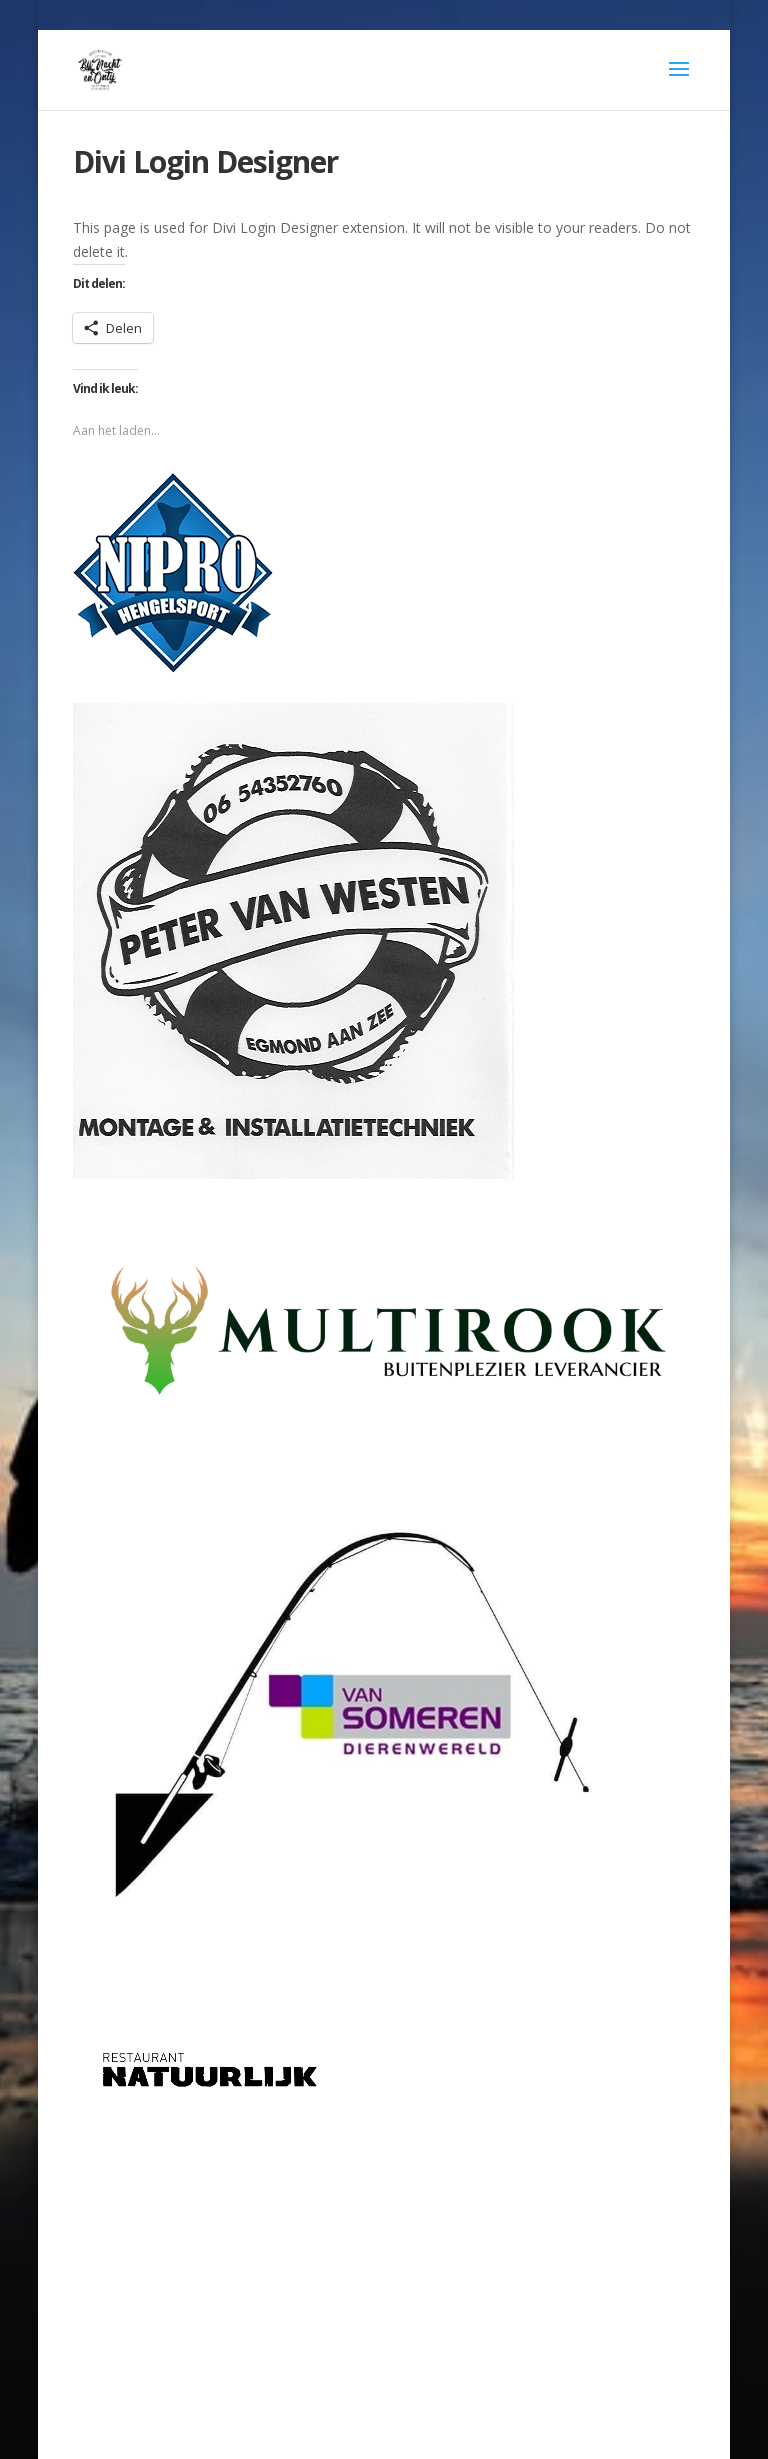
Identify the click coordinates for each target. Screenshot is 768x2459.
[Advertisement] (384, 2261)
